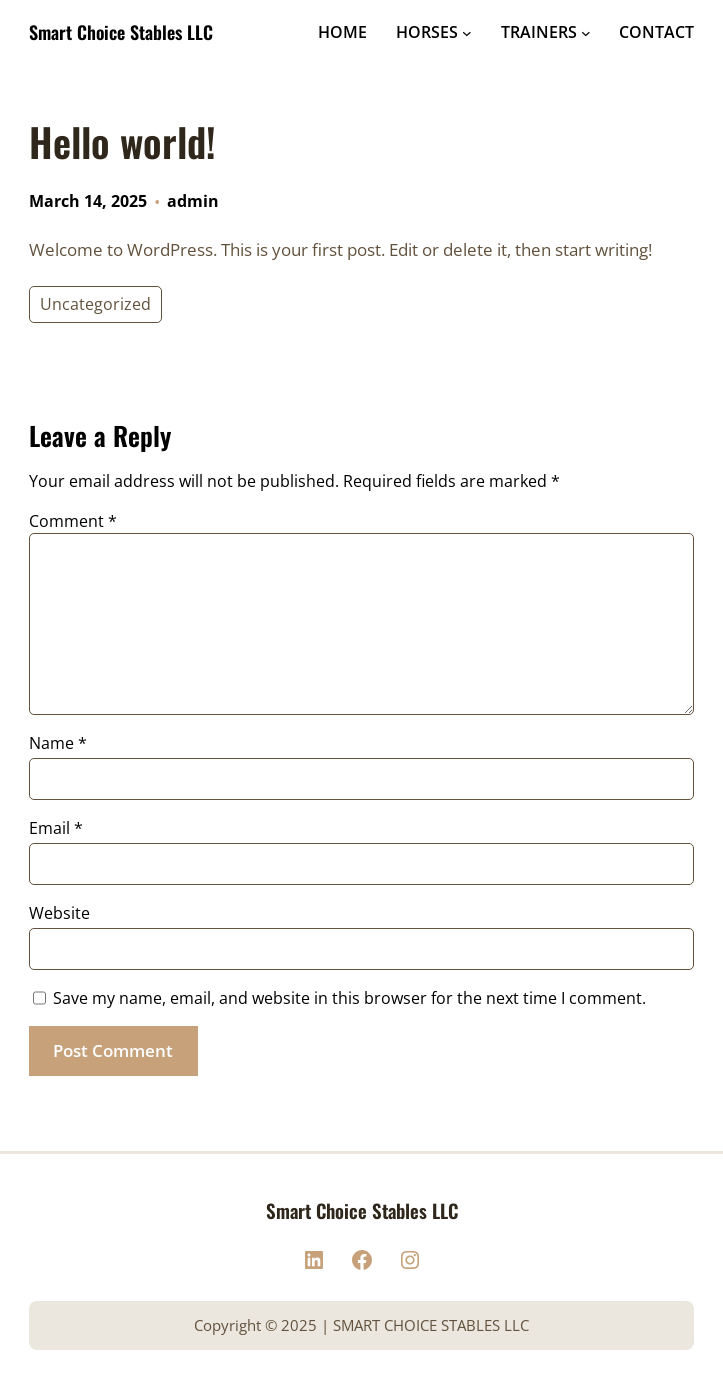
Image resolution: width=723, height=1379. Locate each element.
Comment (73, 521)
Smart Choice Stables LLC (121, 32)
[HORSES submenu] (467, 33)
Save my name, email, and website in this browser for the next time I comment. (349, 998)
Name (58, 743)
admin (193, 201)
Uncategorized (95, 304)
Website (59, 913)
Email (56, 828)
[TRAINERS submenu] (586, 33)
